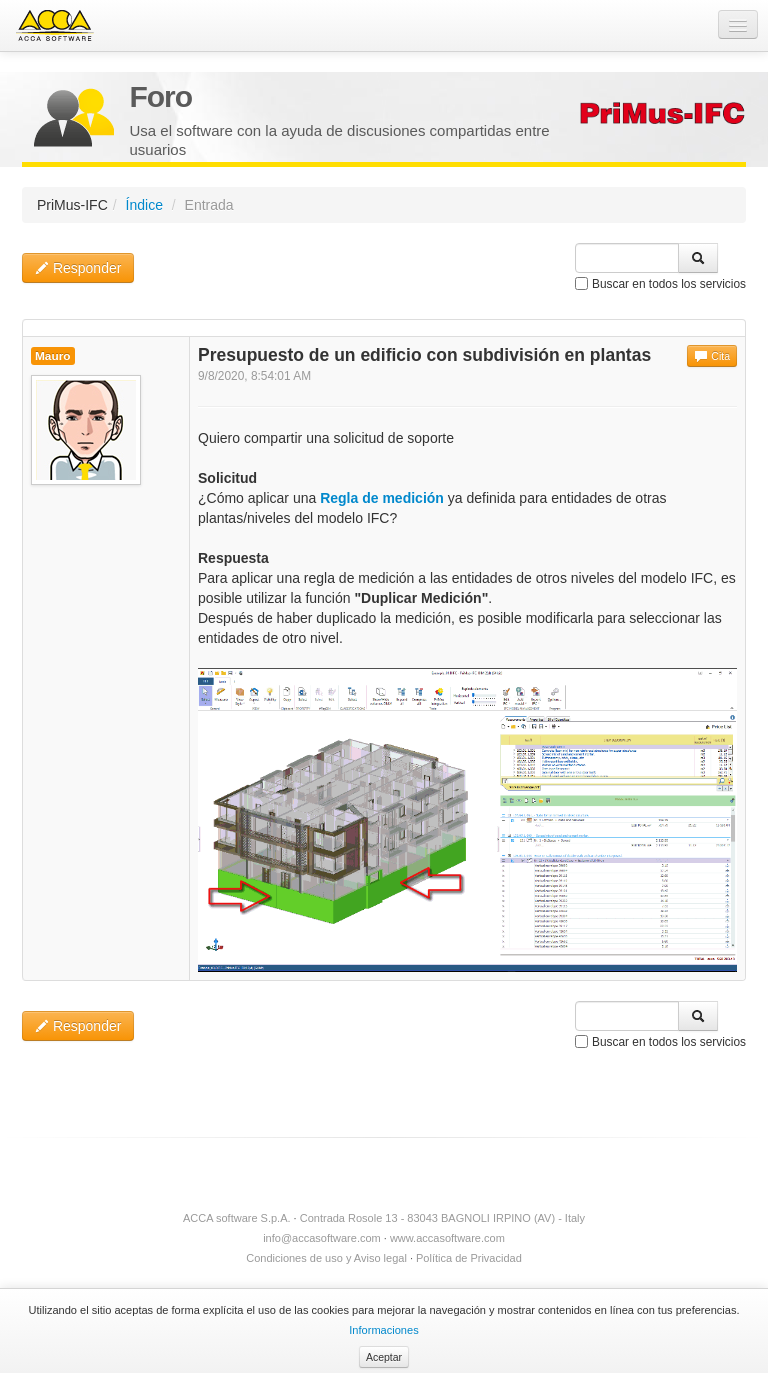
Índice (144, 205)
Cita (712, 356)
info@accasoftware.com (322, 1238)
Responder (78, 268)
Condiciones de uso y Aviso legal (326, 1258)
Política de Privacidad (469, 1258)
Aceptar (384, 1357)
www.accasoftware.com (447, 1238)
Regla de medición (382, 498)
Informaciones (383, 1330)
